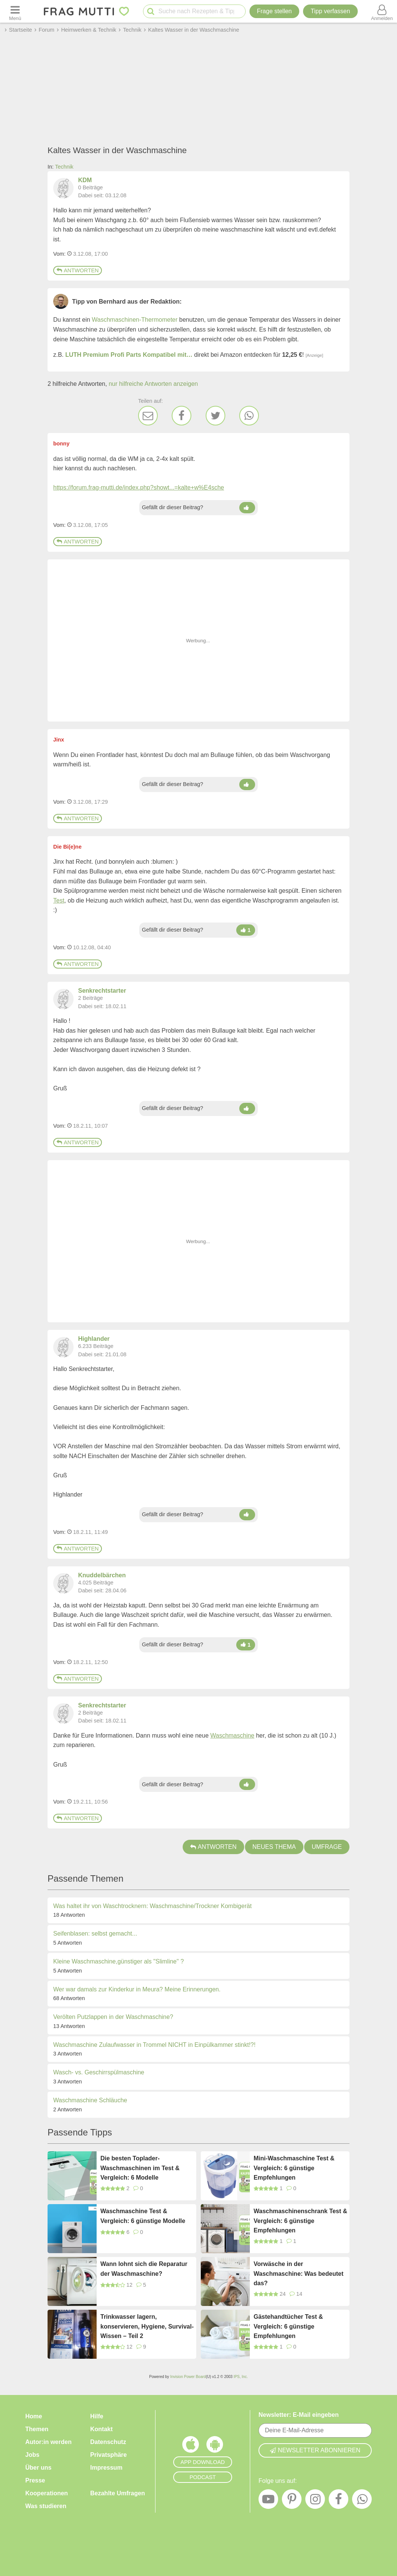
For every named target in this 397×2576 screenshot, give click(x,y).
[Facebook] (181, 415)
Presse (35, 2480)
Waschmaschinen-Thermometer (134, 319)
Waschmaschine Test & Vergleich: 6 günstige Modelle (142, 2216)
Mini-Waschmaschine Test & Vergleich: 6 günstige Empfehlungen (294, 2168)
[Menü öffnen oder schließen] (15, 11)
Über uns (38, 2467)
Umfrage (327, 1847)
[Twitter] (215, 415)
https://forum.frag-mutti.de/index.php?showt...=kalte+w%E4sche (138, 487)
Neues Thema (274, 1847)
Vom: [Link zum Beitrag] (59, 254)
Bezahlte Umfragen (117, 2493)
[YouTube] (268, 2501)
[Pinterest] (292, 2501)
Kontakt (101, 2429)
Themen (36, 2429)
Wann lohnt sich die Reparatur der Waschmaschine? (144, 2269)
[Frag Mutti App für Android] (214, 2446)
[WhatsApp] (249, 415)
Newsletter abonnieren (315, 2450)
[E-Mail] (148, 415)
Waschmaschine (232, 1735)
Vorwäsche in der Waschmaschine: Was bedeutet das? (298, 2273)
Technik (64, 167)
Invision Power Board (188, 2377)
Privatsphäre (108, 2455)
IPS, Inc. (241, 2377)
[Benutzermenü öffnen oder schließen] (382, 11)
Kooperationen (46, 2493)
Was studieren (45, 2506)
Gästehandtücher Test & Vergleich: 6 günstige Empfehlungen (288, 2326)
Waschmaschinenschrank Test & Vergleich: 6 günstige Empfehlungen (300, 2221)
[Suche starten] (150, 11)
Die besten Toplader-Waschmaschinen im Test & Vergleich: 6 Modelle (140, 2168)
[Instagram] (315, 2501)
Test (58, 900)
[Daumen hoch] (247, 507)
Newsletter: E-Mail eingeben (299, 2415)
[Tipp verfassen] (330, 11)
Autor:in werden (48, 2442)
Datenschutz (108, 2442)
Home (33, 2416)
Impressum (106, 2467)
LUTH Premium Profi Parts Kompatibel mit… (128, 355)
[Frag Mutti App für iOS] (190, 2446)
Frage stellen (274, 11)
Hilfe (96, 2416)
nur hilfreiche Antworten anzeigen (153, 384)
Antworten (77, 270)
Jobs (32, 2455)
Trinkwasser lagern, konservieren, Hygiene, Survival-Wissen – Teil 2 (147, 2326)
